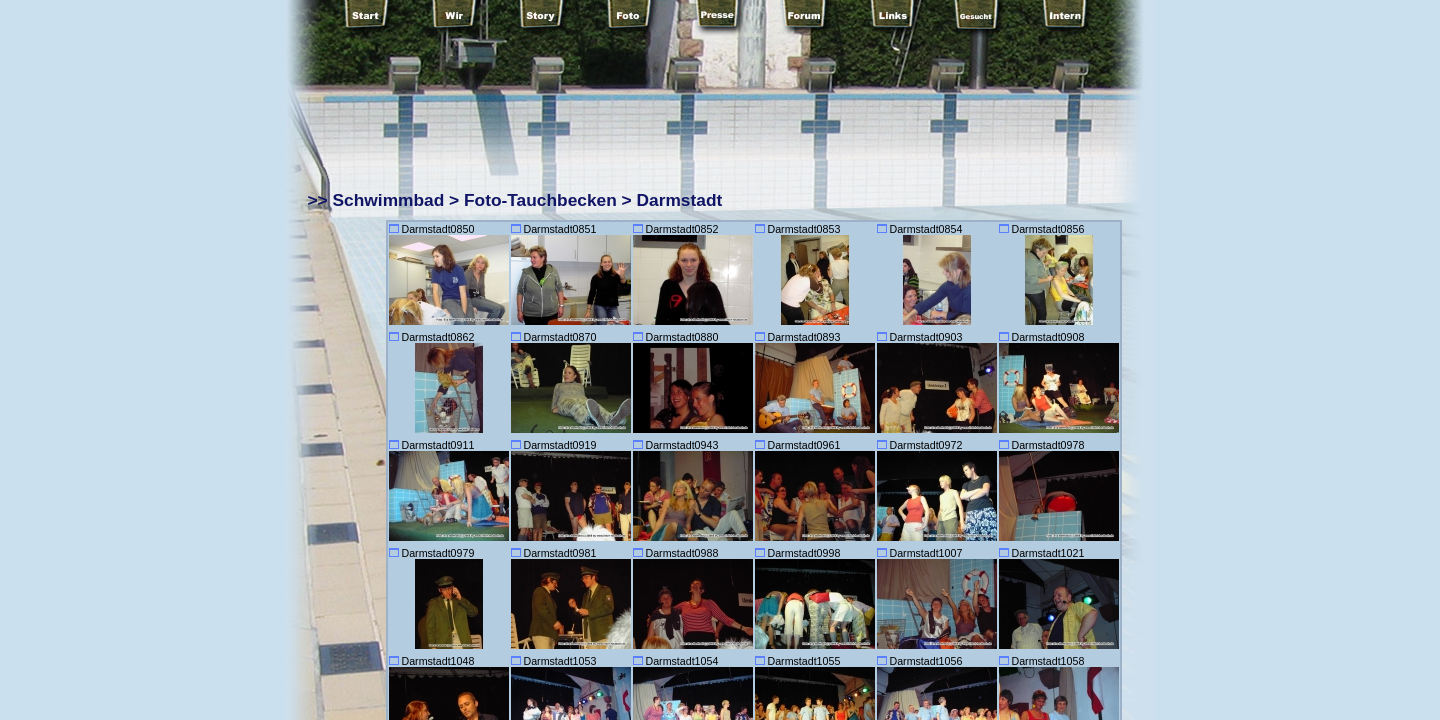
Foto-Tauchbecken (540, 200)
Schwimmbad (389, 200)
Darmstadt (680, 200)
